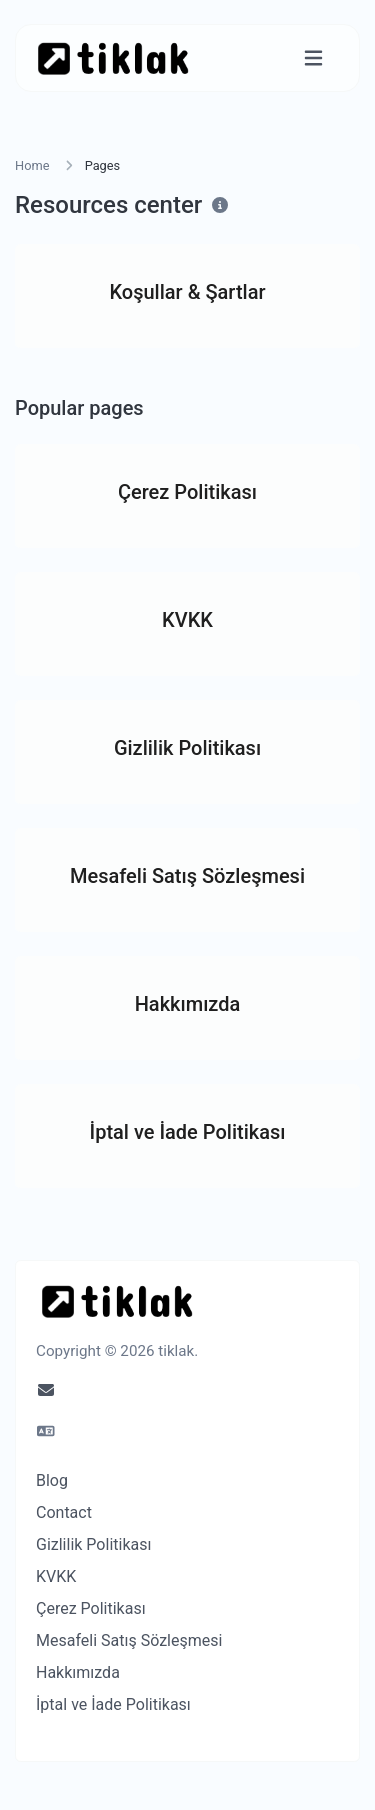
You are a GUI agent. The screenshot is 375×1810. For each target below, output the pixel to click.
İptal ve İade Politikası (113, 1704)
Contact (64, 1512)
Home (32, 165)
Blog (52, 1480)
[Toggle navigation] (313, 58)
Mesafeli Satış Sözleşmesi (129, 1640)
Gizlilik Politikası (93, 1544)
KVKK (56, 1576)
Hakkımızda (78, 1672)
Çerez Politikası (91, 1608)
